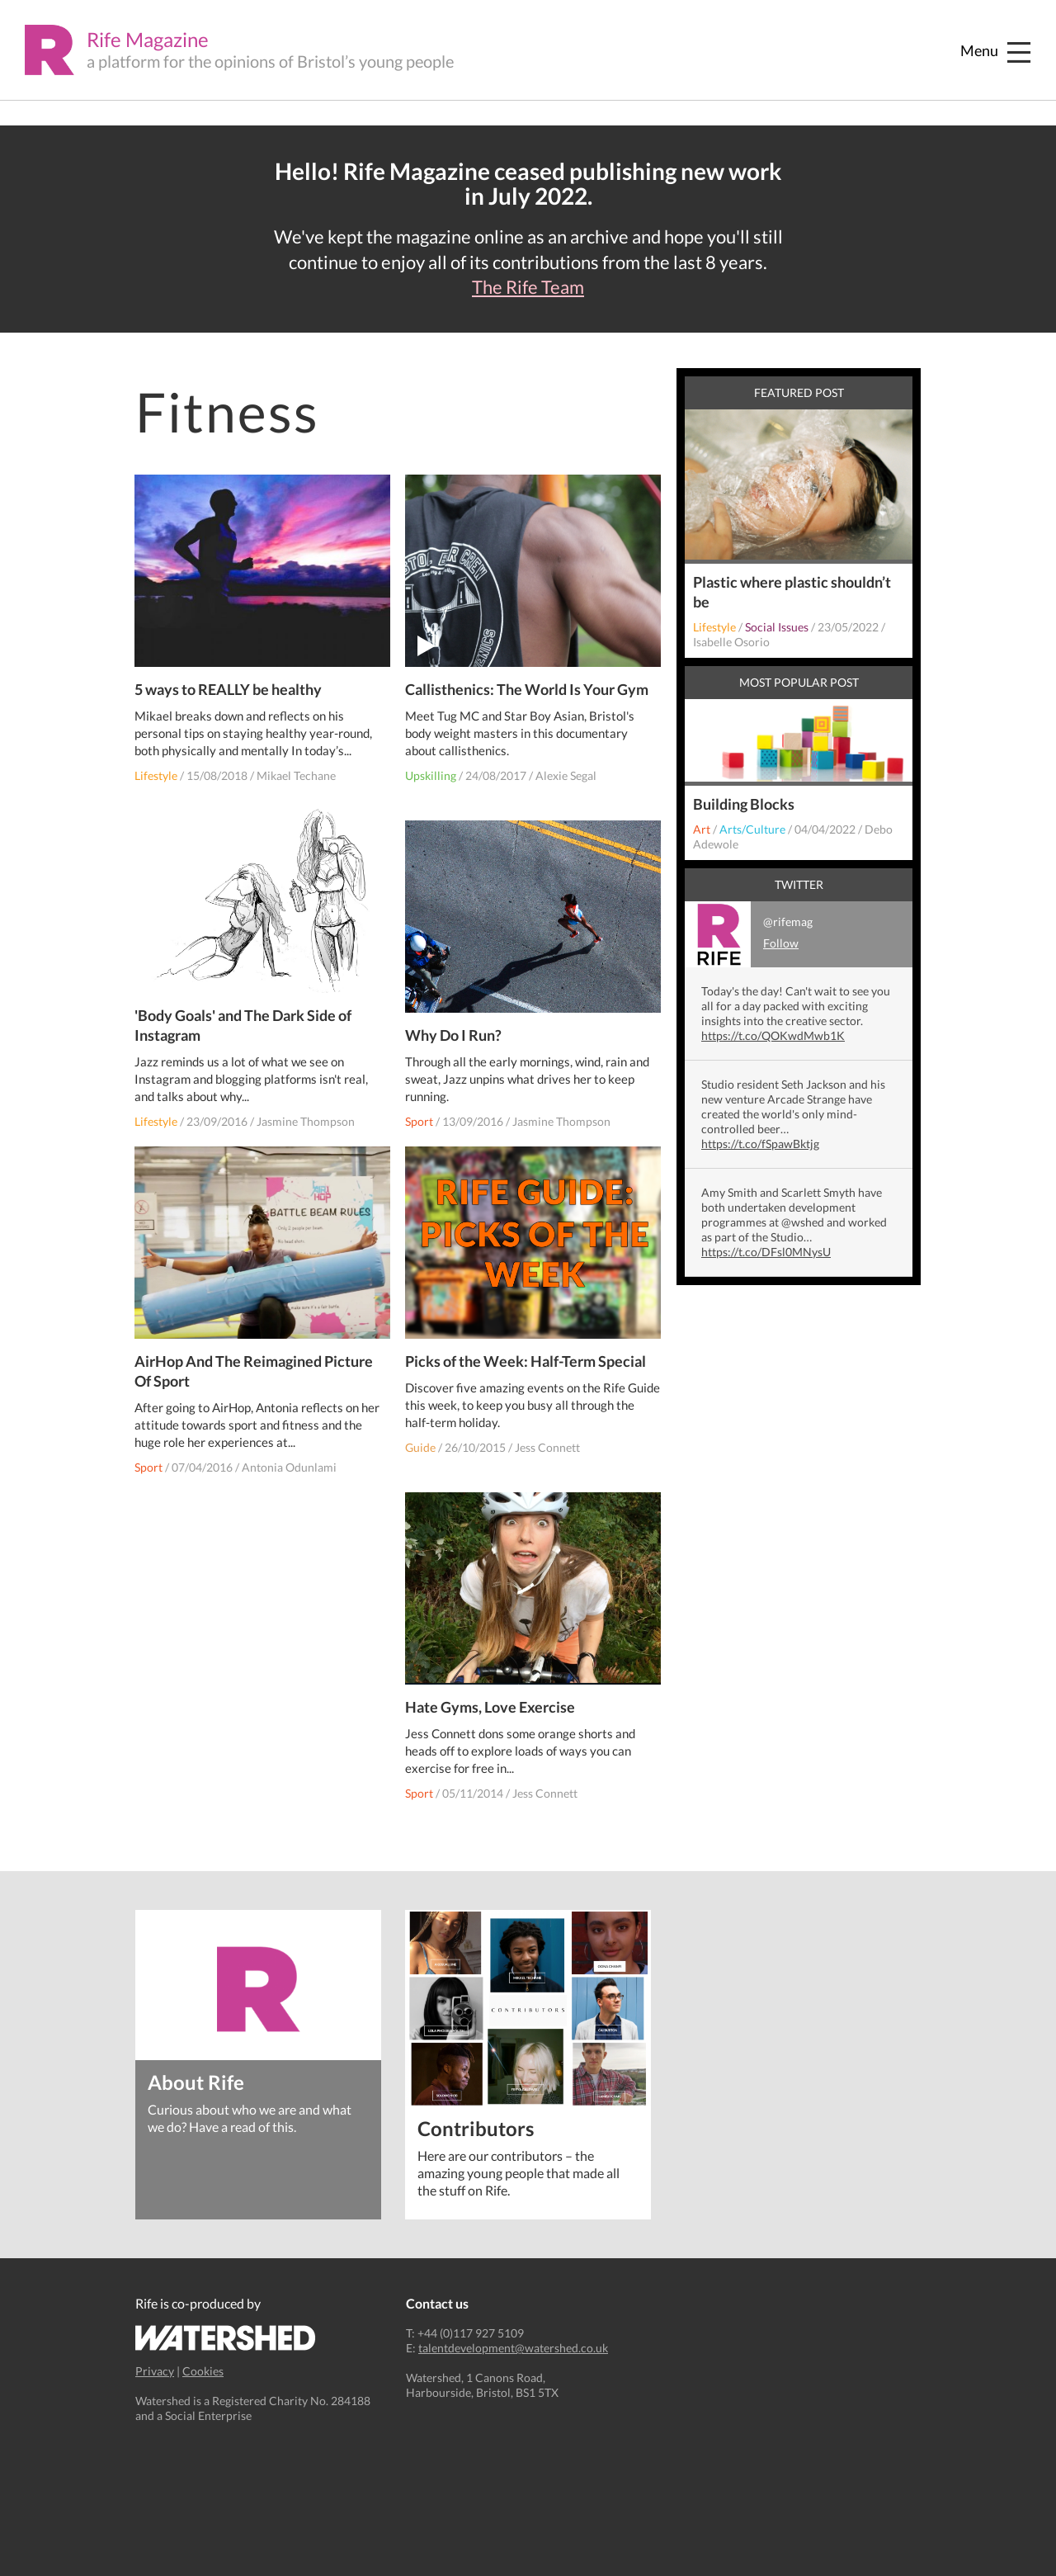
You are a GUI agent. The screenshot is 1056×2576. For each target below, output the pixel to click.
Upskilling (431, 766)
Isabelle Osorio (731, 642)
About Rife (196, 2081)
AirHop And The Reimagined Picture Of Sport (254, 1363)
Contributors (475, 2127)
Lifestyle (156, 766)
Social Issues (776, 627)
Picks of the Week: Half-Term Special (526, 1352)
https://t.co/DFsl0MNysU (766, 1252)
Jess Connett (548, 1438)
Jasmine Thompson (306, 1112)
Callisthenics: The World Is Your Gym (527, 680)
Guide (421, 1438)
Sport (420, 1112)
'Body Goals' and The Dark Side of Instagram (243, 1016)
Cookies (203, 2371)
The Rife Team (528, 287)
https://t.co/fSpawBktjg (760, 1144)
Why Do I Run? (454, 1026)
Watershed (225, 2338)
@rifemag (749, 934)
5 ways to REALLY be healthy (229, 680)
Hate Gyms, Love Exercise (491, 1698)
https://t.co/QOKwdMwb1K (773, 1035)
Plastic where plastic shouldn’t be (792, 592)
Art (701, 829)
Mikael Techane (297, 766)
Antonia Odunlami (290, 1459)
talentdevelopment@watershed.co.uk (513, 2348)
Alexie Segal (566, 766)
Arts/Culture (752, 829)
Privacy (154, 2371)
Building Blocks (743, 804)
